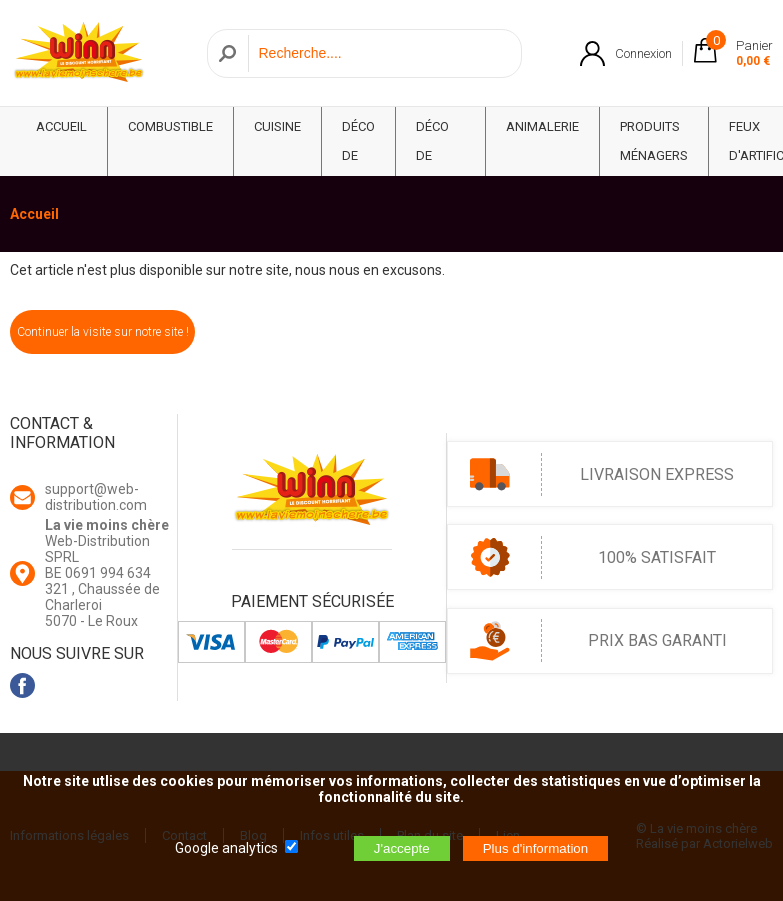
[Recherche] (379, 53)
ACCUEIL (61, 126)
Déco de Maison (440, 155)
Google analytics (226, 848)
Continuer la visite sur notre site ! (103, 332)
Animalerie (542, 126)
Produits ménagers (654, 141)
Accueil (34, 214)
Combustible (170, 126)
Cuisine (277, 126)
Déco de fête (358, 155)
